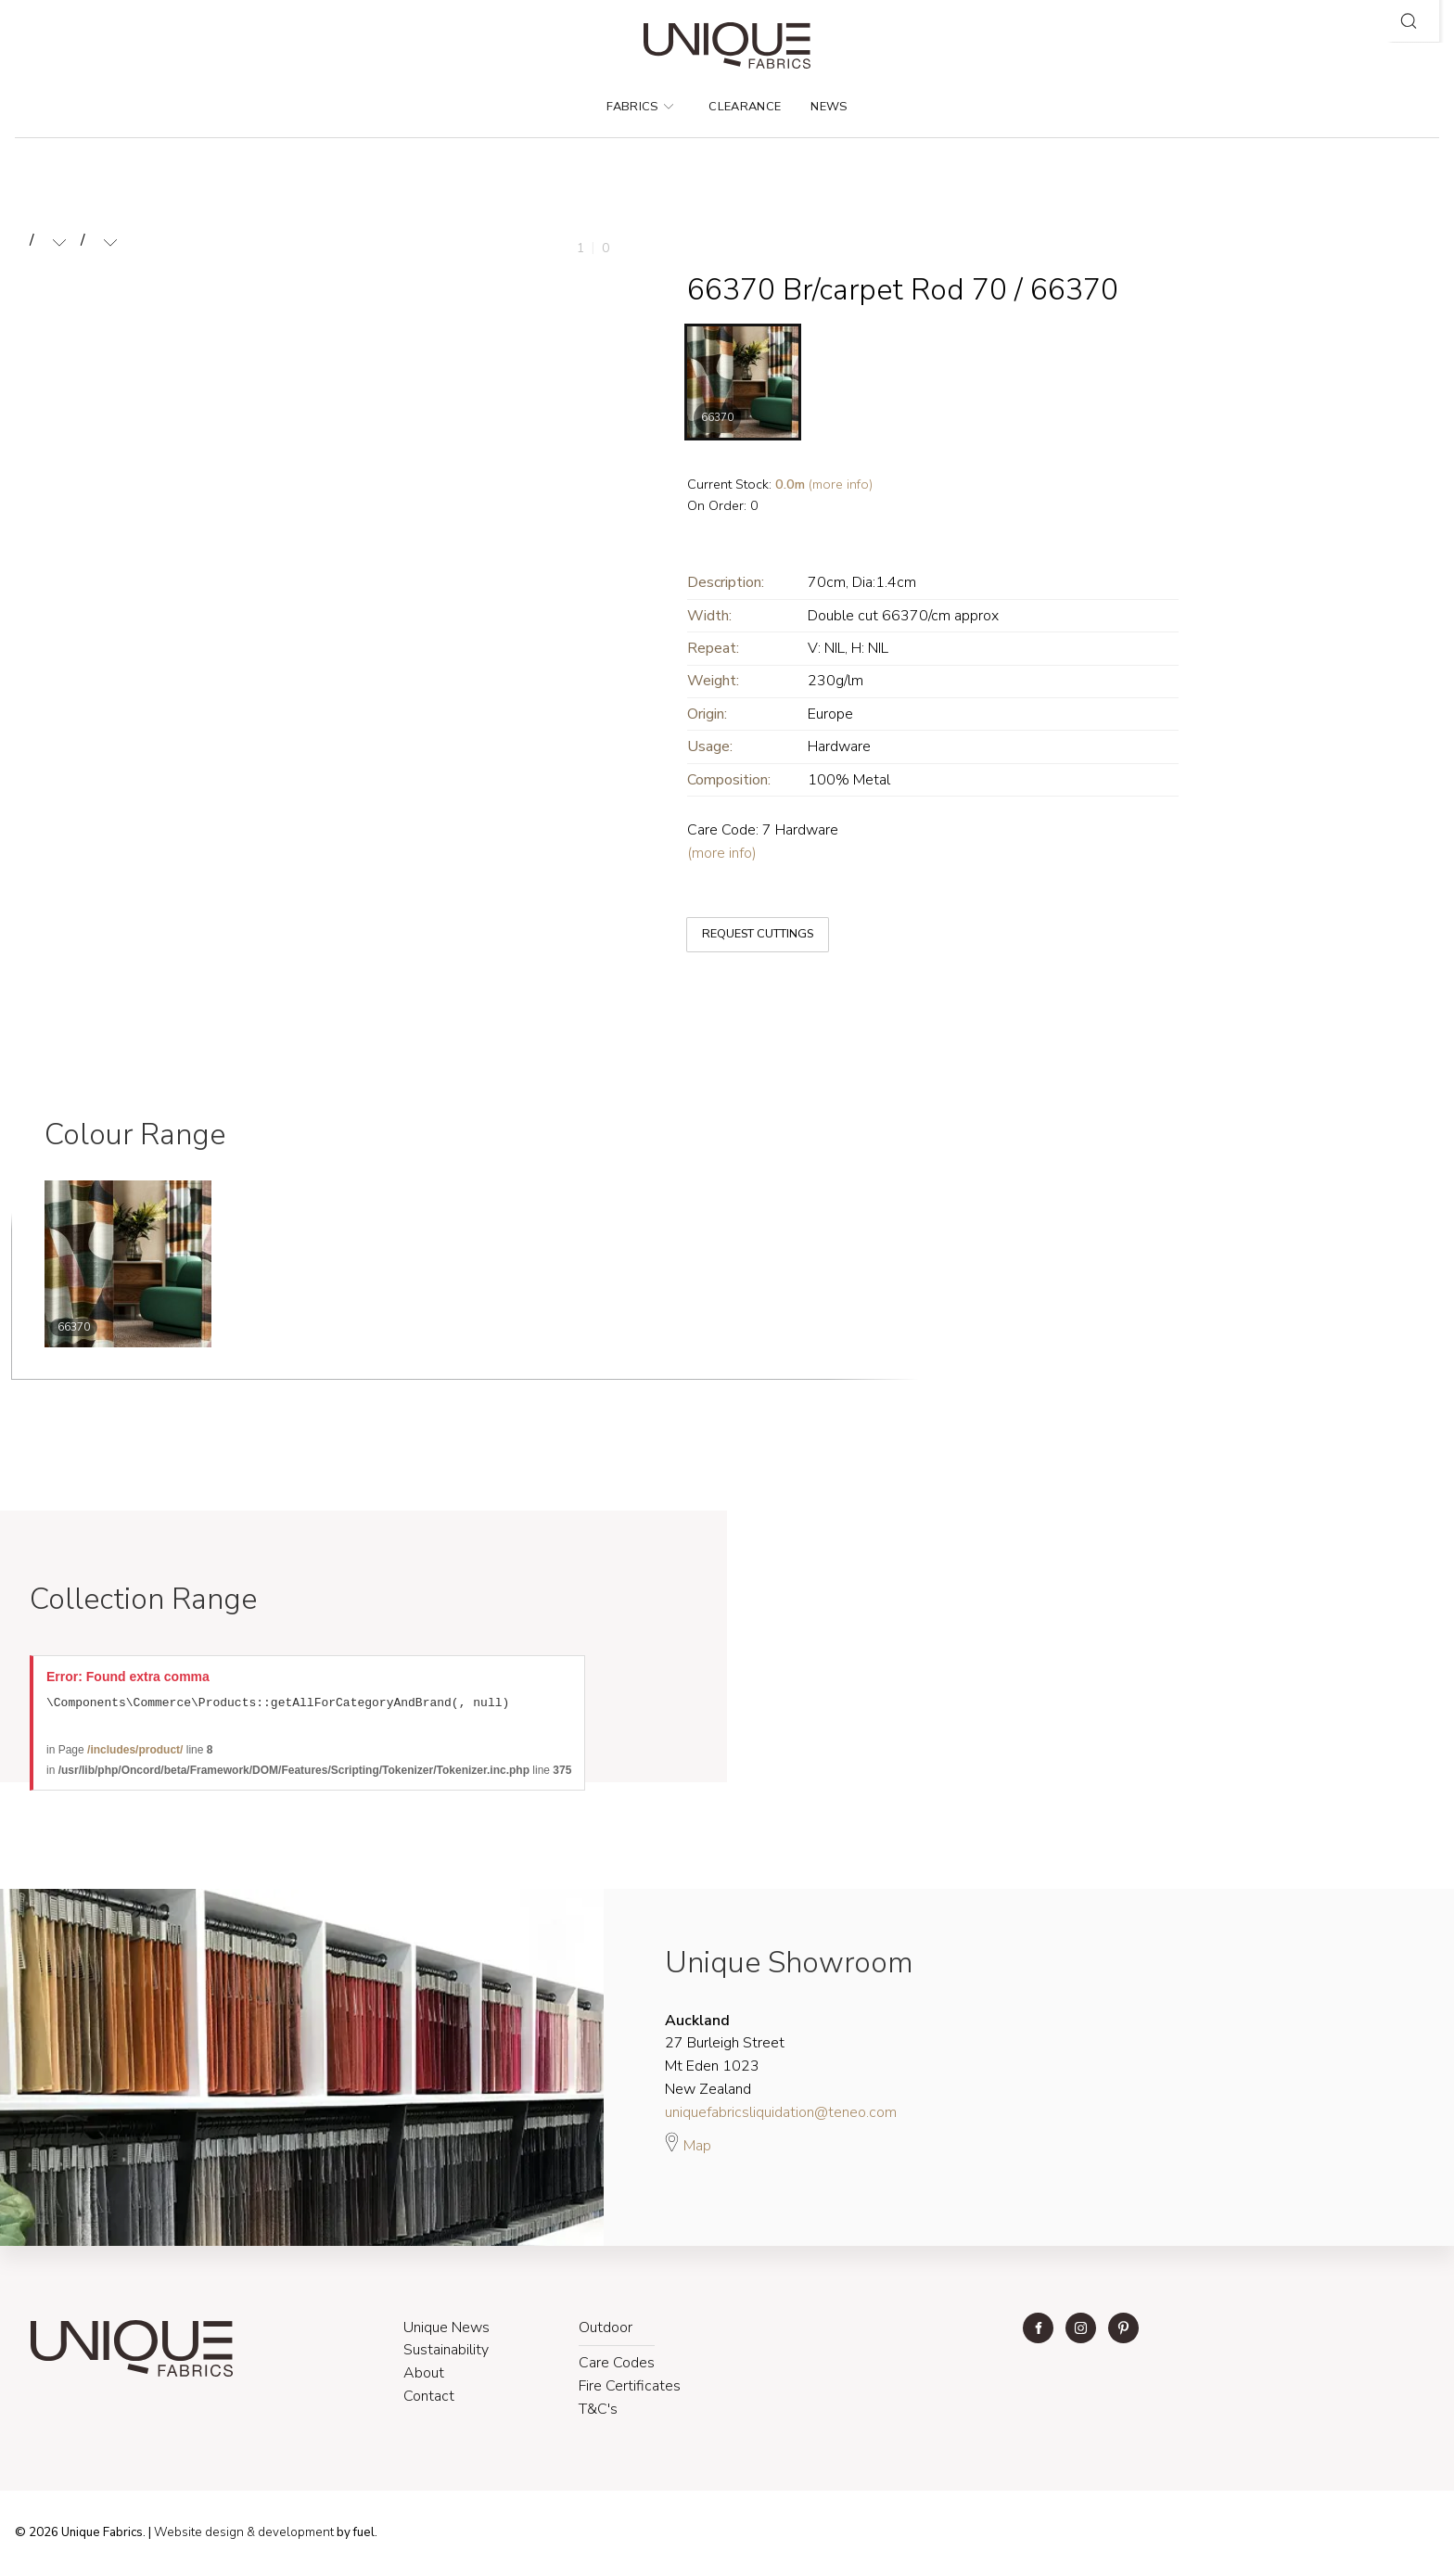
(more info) (824, 484)
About (423, 2376)
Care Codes (617, 2365)
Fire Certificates (630, 2388)
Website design (199, 2535)
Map (688, 2146)
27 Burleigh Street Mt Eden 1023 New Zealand (724, 2057)
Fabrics (639, 106)
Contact (428, 2399)
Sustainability (446, 2352)
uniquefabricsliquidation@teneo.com (781, 2115)
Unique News (446, 2330)
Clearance (744, 106)
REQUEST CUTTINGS (743, 919)
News (828, 106)
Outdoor (605, 2330)
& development (290, 2535)
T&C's (598, 2412)
